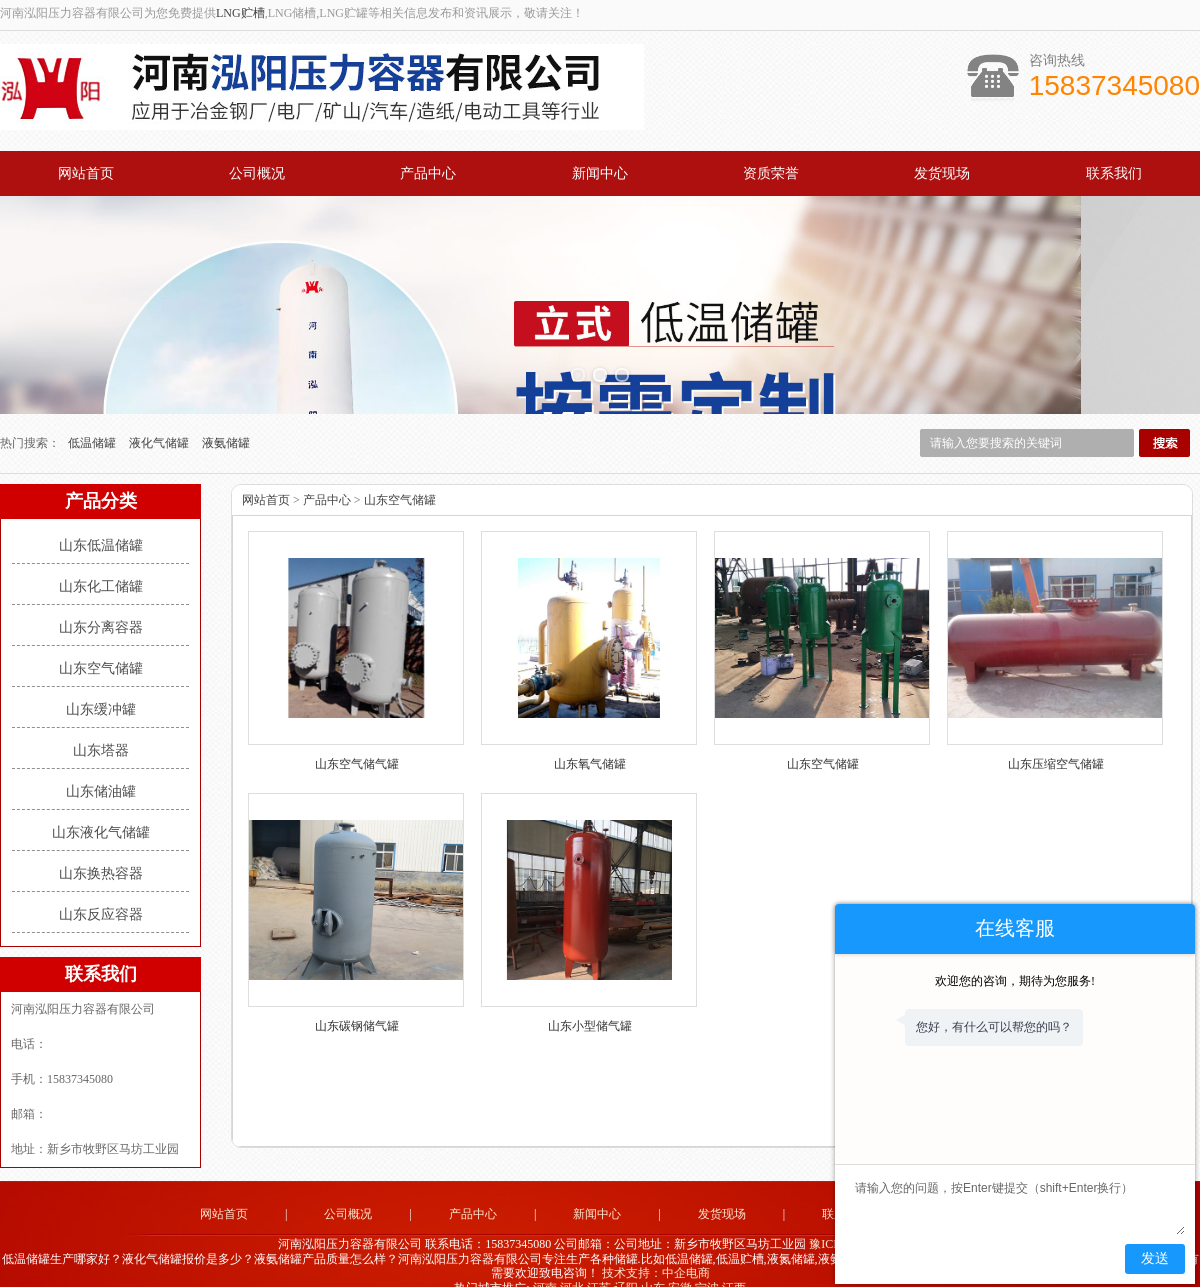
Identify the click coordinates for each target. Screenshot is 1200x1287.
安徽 (680, 1263)
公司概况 (257, 173)
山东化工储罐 (101, 561)
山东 (653, 1263)
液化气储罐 (160, 418)
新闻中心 (600, 173)
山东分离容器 (101, 602)
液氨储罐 (226, 418)
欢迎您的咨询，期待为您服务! (1015, 981)
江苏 (599, 1263)
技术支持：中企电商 (656, 1249)
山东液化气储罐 (101, 807)
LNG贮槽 (240, 13)
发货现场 (942, 173)
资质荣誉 (771, 173)
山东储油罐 (101, 766)
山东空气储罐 (101, 643)
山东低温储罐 (101, 520)
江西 (734, 1263)
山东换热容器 (101, 848)
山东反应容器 (101, 889)
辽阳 (626, 1263)
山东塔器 (101, 725)
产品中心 (428, 173)
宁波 (707, 1263)
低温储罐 (93, 418)
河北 (572, 1263)
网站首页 (86, 173)
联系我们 (1114, 173)
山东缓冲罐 (101, 684)
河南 (545, 1263)
